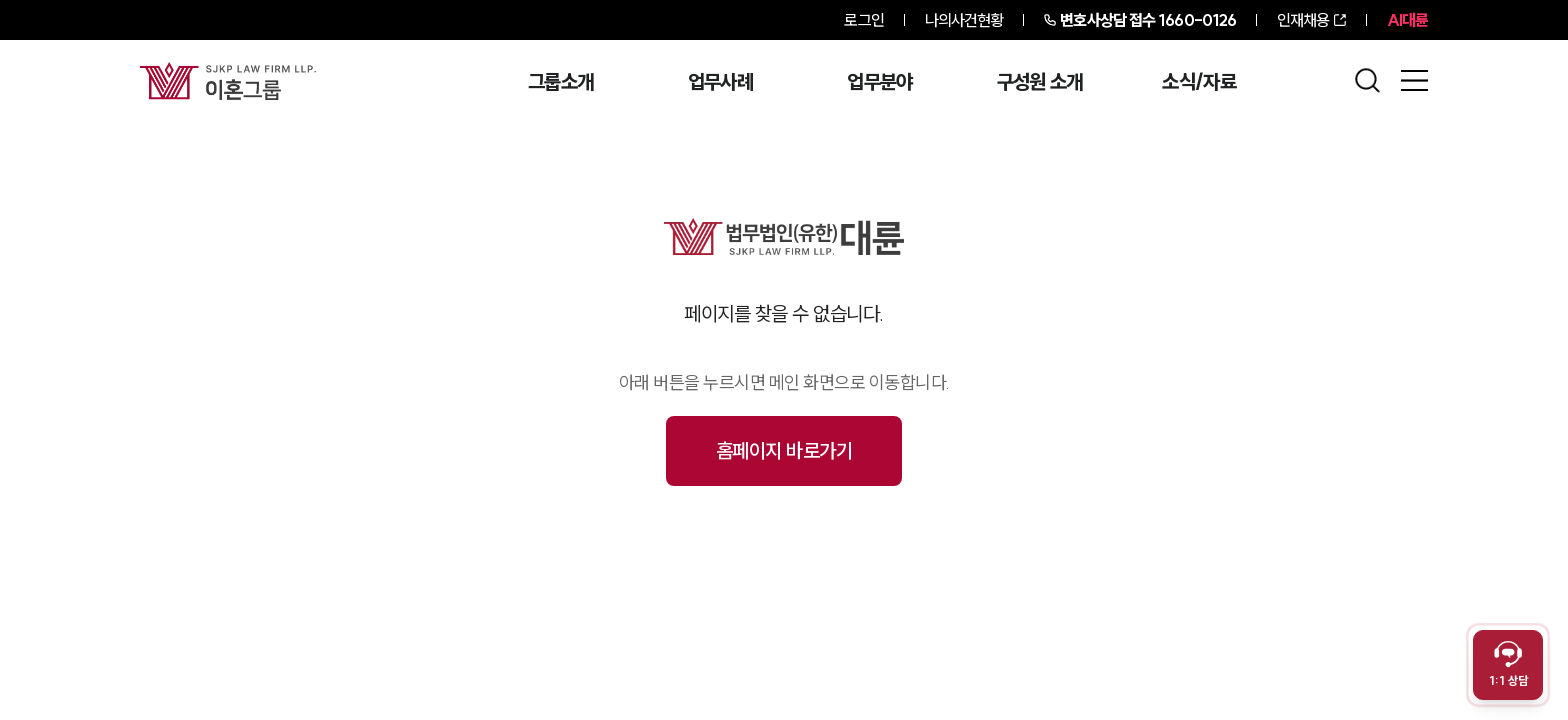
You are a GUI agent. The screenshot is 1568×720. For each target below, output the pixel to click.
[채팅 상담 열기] (1508, 665)
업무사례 (720, 82)
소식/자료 (1199, 82)
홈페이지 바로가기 (784, 450)
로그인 (863, 20)
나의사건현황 (964, 20)
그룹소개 (560, 82)
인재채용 (1303, 20)
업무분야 (879, 82)
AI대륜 (1407, 20)
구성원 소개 (1040, 82)
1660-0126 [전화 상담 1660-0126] (1148, 20)
